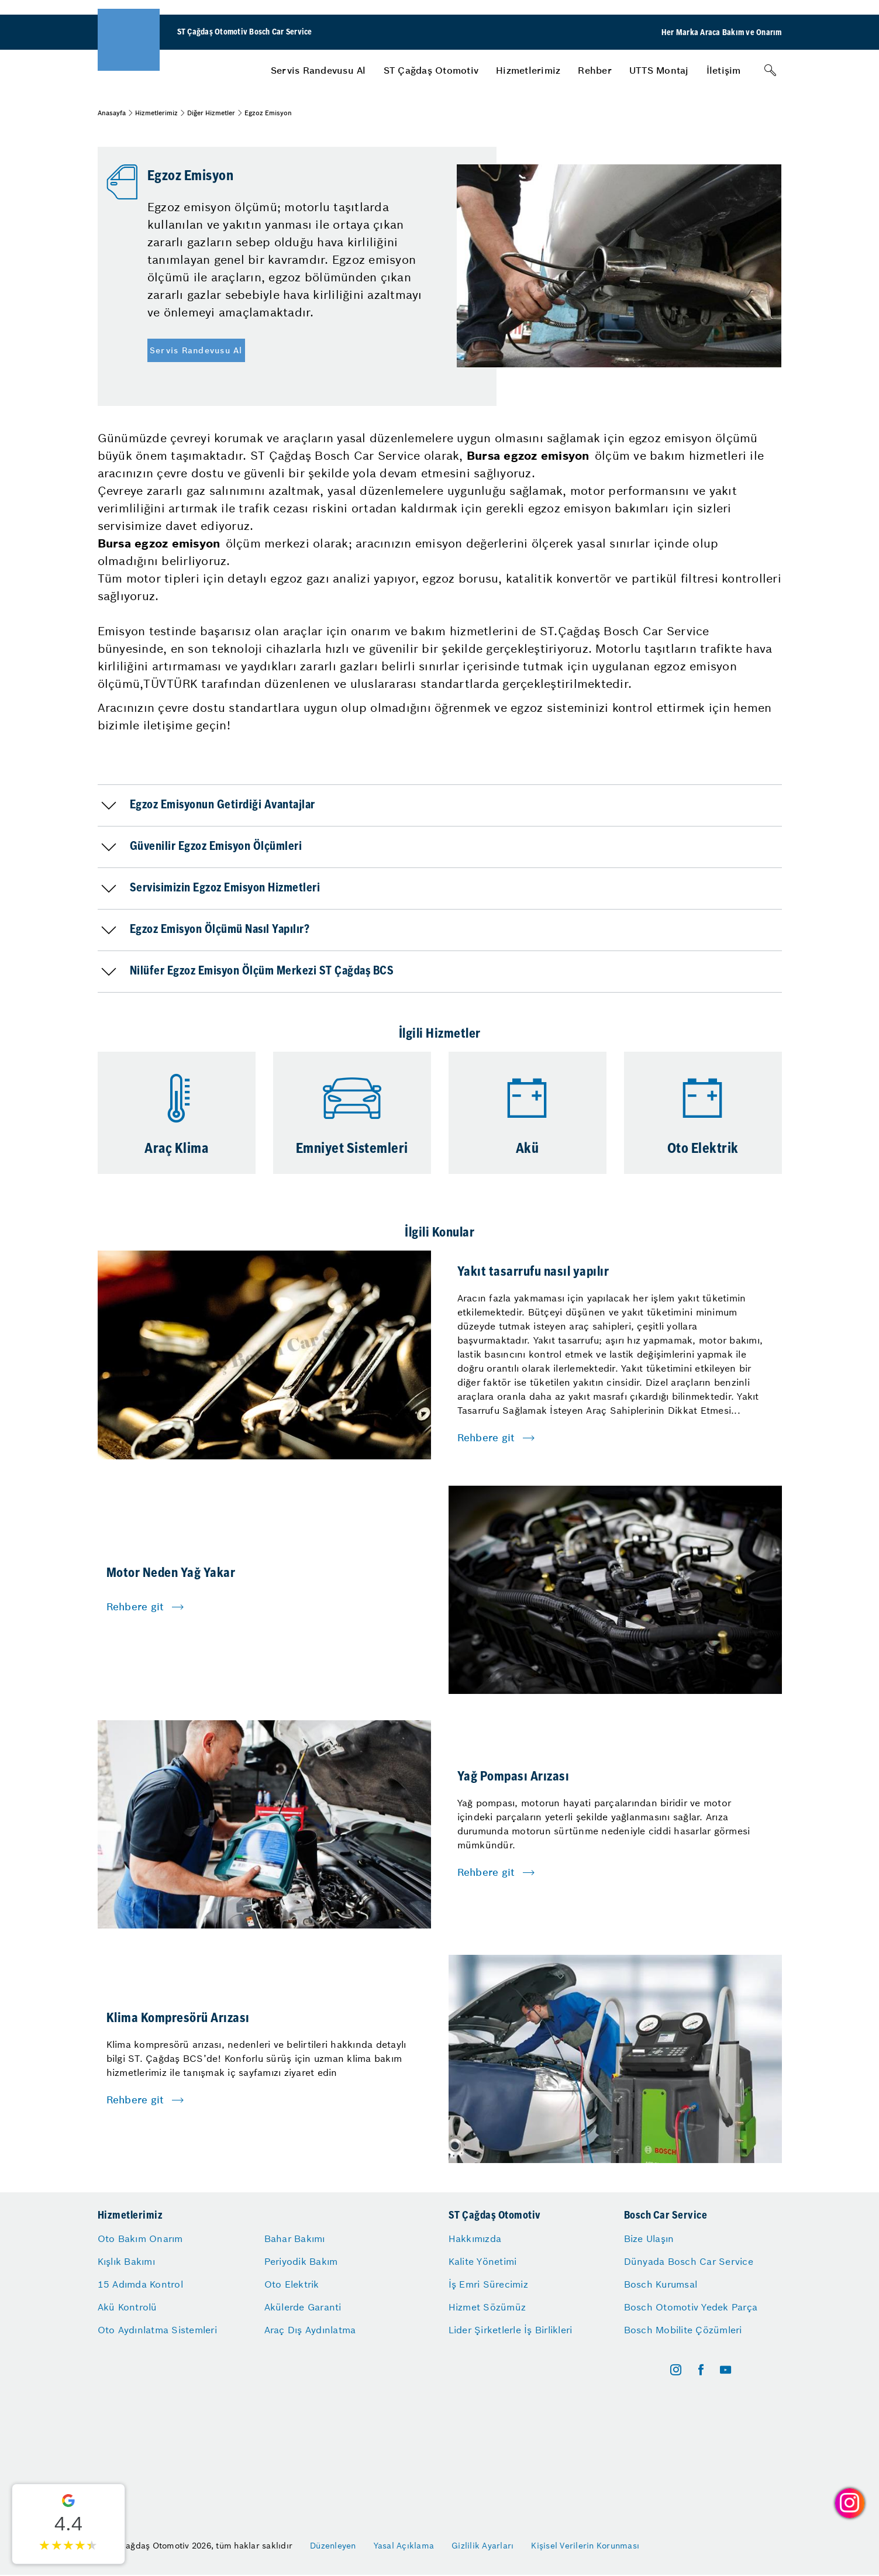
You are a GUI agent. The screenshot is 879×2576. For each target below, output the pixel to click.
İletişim (723, 70)
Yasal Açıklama (404, 2545)
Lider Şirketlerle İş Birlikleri (511, 2330)
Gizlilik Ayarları (482, 2545)
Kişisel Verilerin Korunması (585, 2545)
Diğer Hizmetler (211, 113)
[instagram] (675, 2370)
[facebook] (701, 2370)
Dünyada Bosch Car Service (688, 2261)
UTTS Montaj (659, 70)
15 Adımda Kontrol (140, 2284)
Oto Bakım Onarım (140, 2238)
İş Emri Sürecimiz (488, 2284)
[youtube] (725, 2370)
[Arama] (770, 70)
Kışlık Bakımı (126, 2261)
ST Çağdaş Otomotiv (431, 70)
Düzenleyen (333, 2545)
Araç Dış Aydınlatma (310, 2330)
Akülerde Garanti (303, 2307)
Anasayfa (112, 113)
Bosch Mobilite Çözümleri (683, 2330)
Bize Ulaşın (649, 2238)
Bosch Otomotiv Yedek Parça (691, 2307)
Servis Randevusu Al (318, 70)
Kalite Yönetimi (483, 2261)
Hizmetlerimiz (528, 70)
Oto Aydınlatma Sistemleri (157, 2330)
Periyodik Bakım (301, 2261)
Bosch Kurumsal (661, 2284)
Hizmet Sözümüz (487, 2307)
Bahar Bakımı (294, 2238)
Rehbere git (486, 1437)
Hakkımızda (475, 2238)
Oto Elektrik (291, 2284)
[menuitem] (318, 70)
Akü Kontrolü (127, 2307)
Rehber (595, 70)
